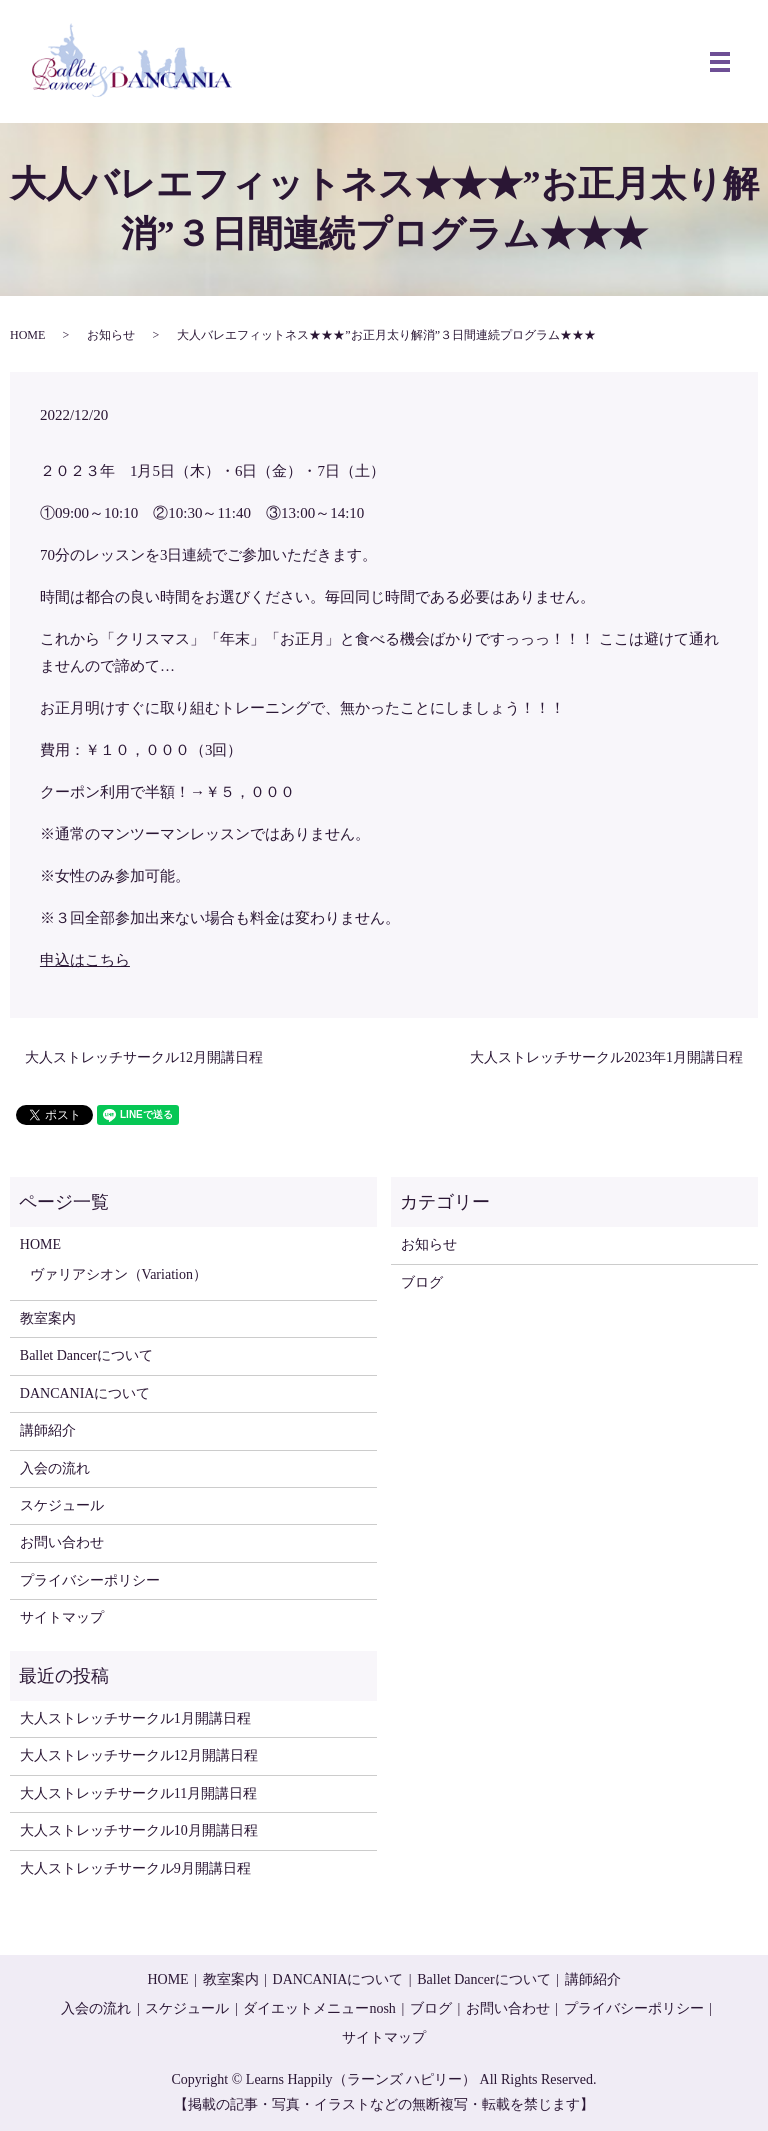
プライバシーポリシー (90, 1580)
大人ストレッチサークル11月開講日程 (138, 1793)
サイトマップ (62, 1617)
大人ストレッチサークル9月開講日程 (135, 1868)
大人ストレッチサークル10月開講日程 (139, 1830)
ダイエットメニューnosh (319, 2008)
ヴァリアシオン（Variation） (118, 1274)
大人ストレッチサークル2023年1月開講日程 (606, 1057)
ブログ (422, 1282)
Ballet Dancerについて (86, 1355)
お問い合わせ (62, 1542)
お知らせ (111, 335)
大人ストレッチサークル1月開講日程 (135, 1718)
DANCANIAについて (85, 1393)
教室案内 (48, 1318)
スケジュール (62, 1505)
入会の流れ (55, 1468)
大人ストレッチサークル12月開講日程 (144, 1057)
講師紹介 (48, 1430)
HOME (27, 335)
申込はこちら (85, 960)
